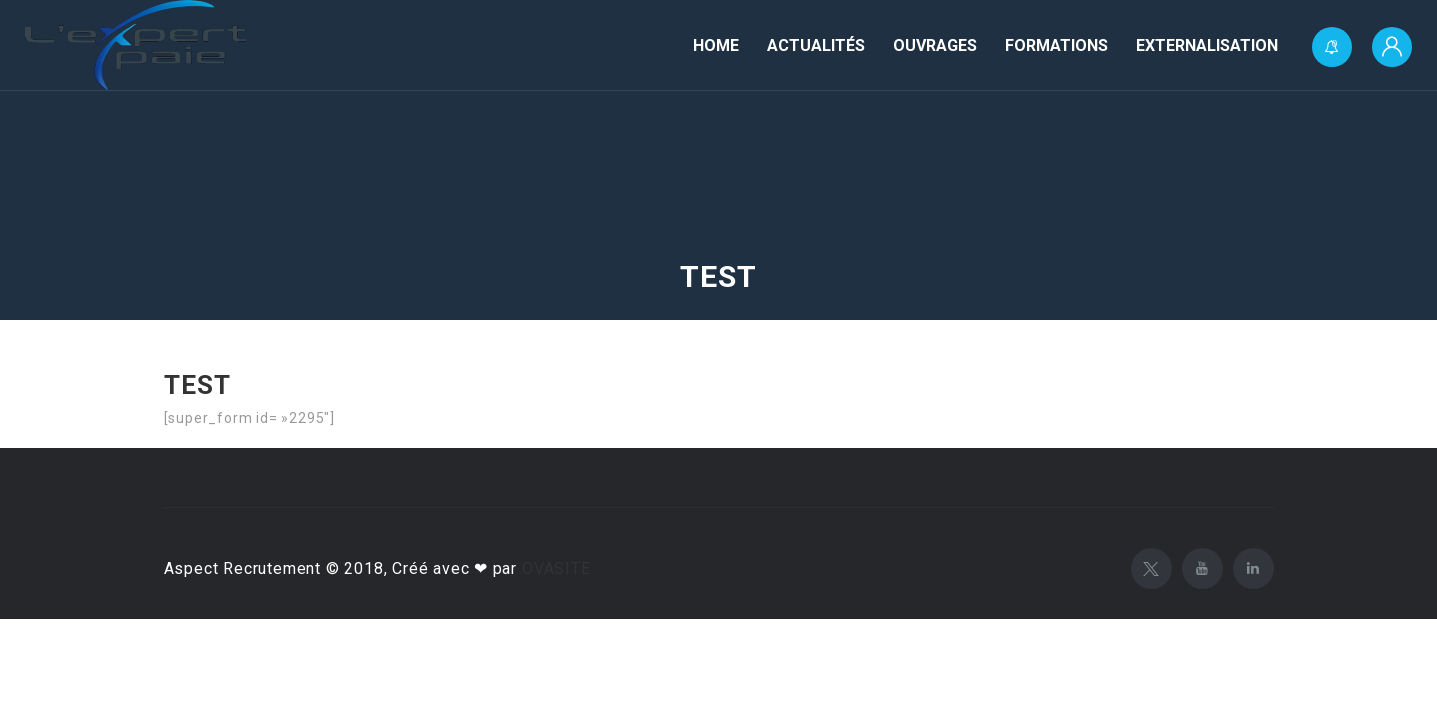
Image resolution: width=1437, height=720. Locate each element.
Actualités (816, 45)
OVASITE (556, 568)
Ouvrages (935, 45)
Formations (1056, 45)
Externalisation (1207, 45)
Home (716, 45)
